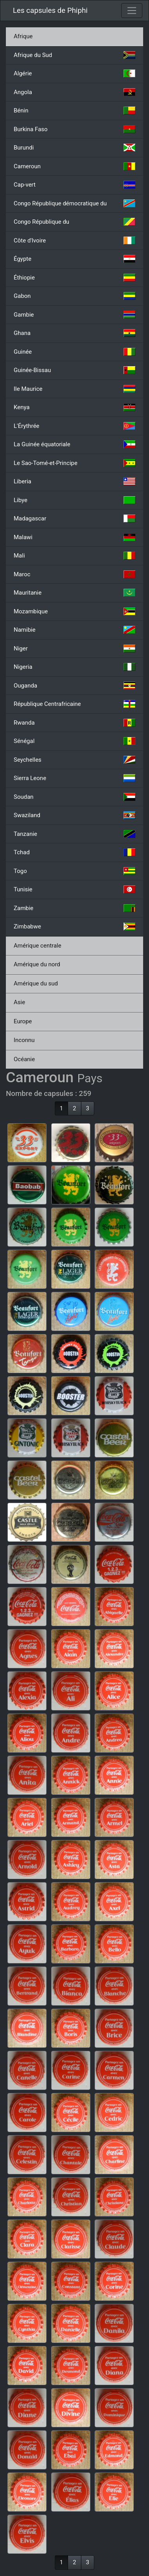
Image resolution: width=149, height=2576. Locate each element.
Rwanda (74, 723)
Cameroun (74, 166)
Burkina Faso (74, 129)
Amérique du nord (37, 964)
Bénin (74, 110)
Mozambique (74, 611)
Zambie (74, 908)
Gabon (74, 296)
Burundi (74, 147)
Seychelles (74, 760)
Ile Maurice (74, 389)
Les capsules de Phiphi (50, 10)
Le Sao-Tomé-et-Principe (74, 463)
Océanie (24, 1059)
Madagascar (74, 518)
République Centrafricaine (74, 704)
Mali (74, 555)
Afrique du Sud (74, 55)
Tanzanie (74, 834)
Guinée (74, 352)
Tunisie (74, 889)
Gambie (74, 315)
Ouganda (74, 685)
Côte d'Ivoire (74, 240)
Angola (74, 92)
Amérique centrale (37, 945)
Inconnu (24, 1040)
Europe (23, 1021)
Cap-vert (74, 185)
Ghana (74, 333)
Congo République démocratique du (74, 203)
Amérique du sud (36, 983)
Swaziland (74, 815)
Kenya (74, 407)
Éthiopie (74, 277)
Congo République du (74, 222)
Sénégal (74, 741)
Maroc (74, 574)
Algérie (74, 73)
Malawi (74, 537)
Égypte (74, 259)
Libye (74, 500)
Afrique (23, 36)
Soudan (74, 797)
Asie (19, 1002)
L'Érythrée (74, 426)
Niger (74, 648)
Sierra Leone (74, 778)
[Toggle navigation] (131, 10)
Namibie (74, 630)
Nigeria (74, 667)
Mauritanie (74, 593)
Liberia (74, 481)
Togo (74, 871)
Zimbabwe (74, 926)
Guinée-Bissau (74, 370)
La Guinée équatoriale (74, 444)
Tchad (74, 852)
